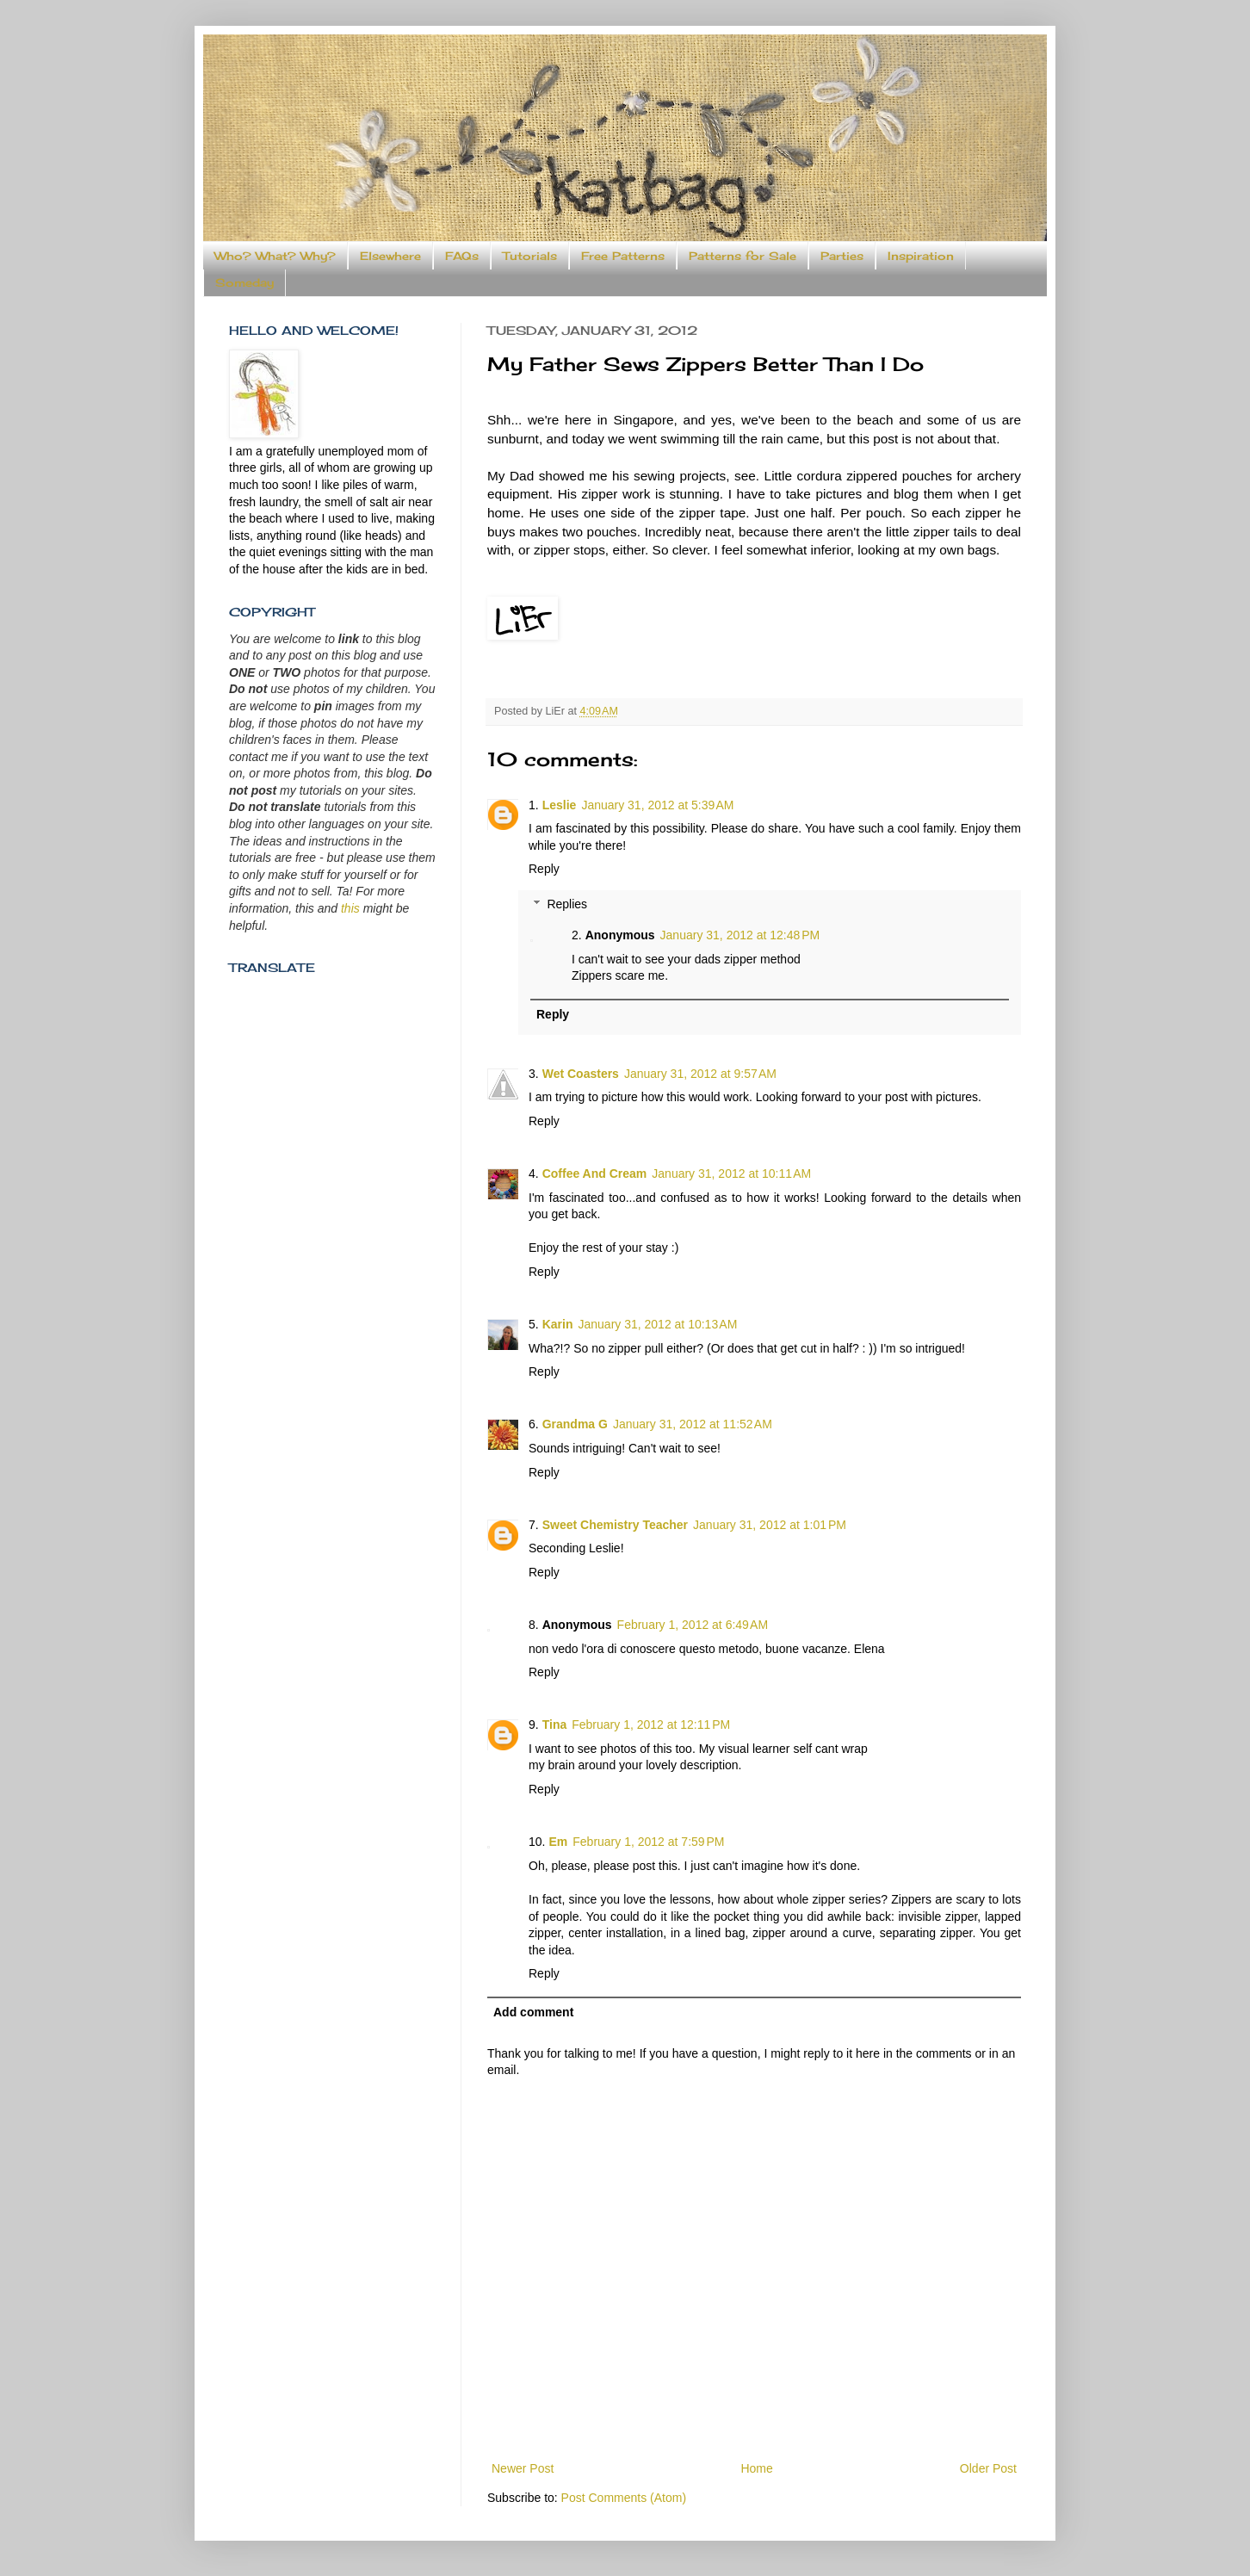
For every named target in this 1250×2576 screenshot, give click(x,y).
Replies (567, 904)
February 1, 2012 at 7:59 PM (648, 1841)
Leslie (559, 805)
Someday (244, 282)
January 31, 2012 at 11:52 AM (692, 1424)
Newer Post (523, 2468)
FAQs (462, 256)
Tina (554, 1724)
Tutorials (530, 256)
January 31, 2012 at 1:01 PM (769, 1525)
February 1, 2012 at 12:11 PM (651, 1724)
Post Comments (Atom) (623, 2498)
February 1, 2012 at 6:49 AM (693, 1625)
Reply (544, 869)
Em (557, 1841)
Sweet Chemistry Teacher (615, 1525)
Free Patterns (623, 256)
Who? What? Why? (275, 256)
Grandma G (575, 1424)
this (350, 908)
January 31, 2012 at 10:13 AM (657, 1324)
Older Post (988, 2468)
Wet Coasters (580, 1074)
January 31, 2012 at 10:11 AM (731, 1173)
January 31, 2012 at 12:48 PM (740, 935)
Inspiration (921, 256)
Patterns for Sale (742, 256)
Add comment (533, 2012)
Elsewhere (390, 256)
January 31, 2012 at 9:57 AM (700, 1074)
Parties (841, 256)
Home (756, 2468)
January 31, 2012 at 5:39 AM (657, 805)
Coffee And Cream (594, 1173)
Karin (557, 1324)
